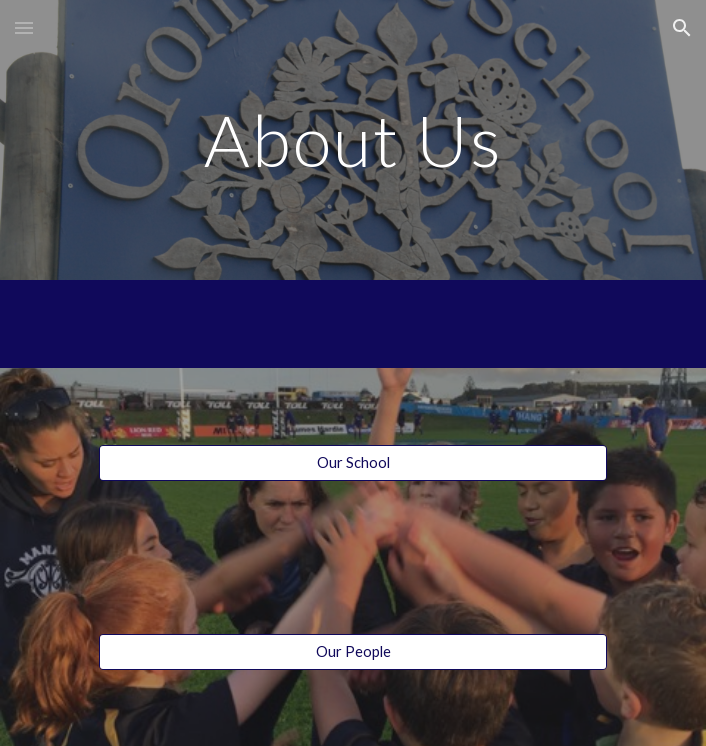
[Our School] (352, 463)
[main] (352, 140)
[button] (24, 27)
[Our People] (352, 652)
